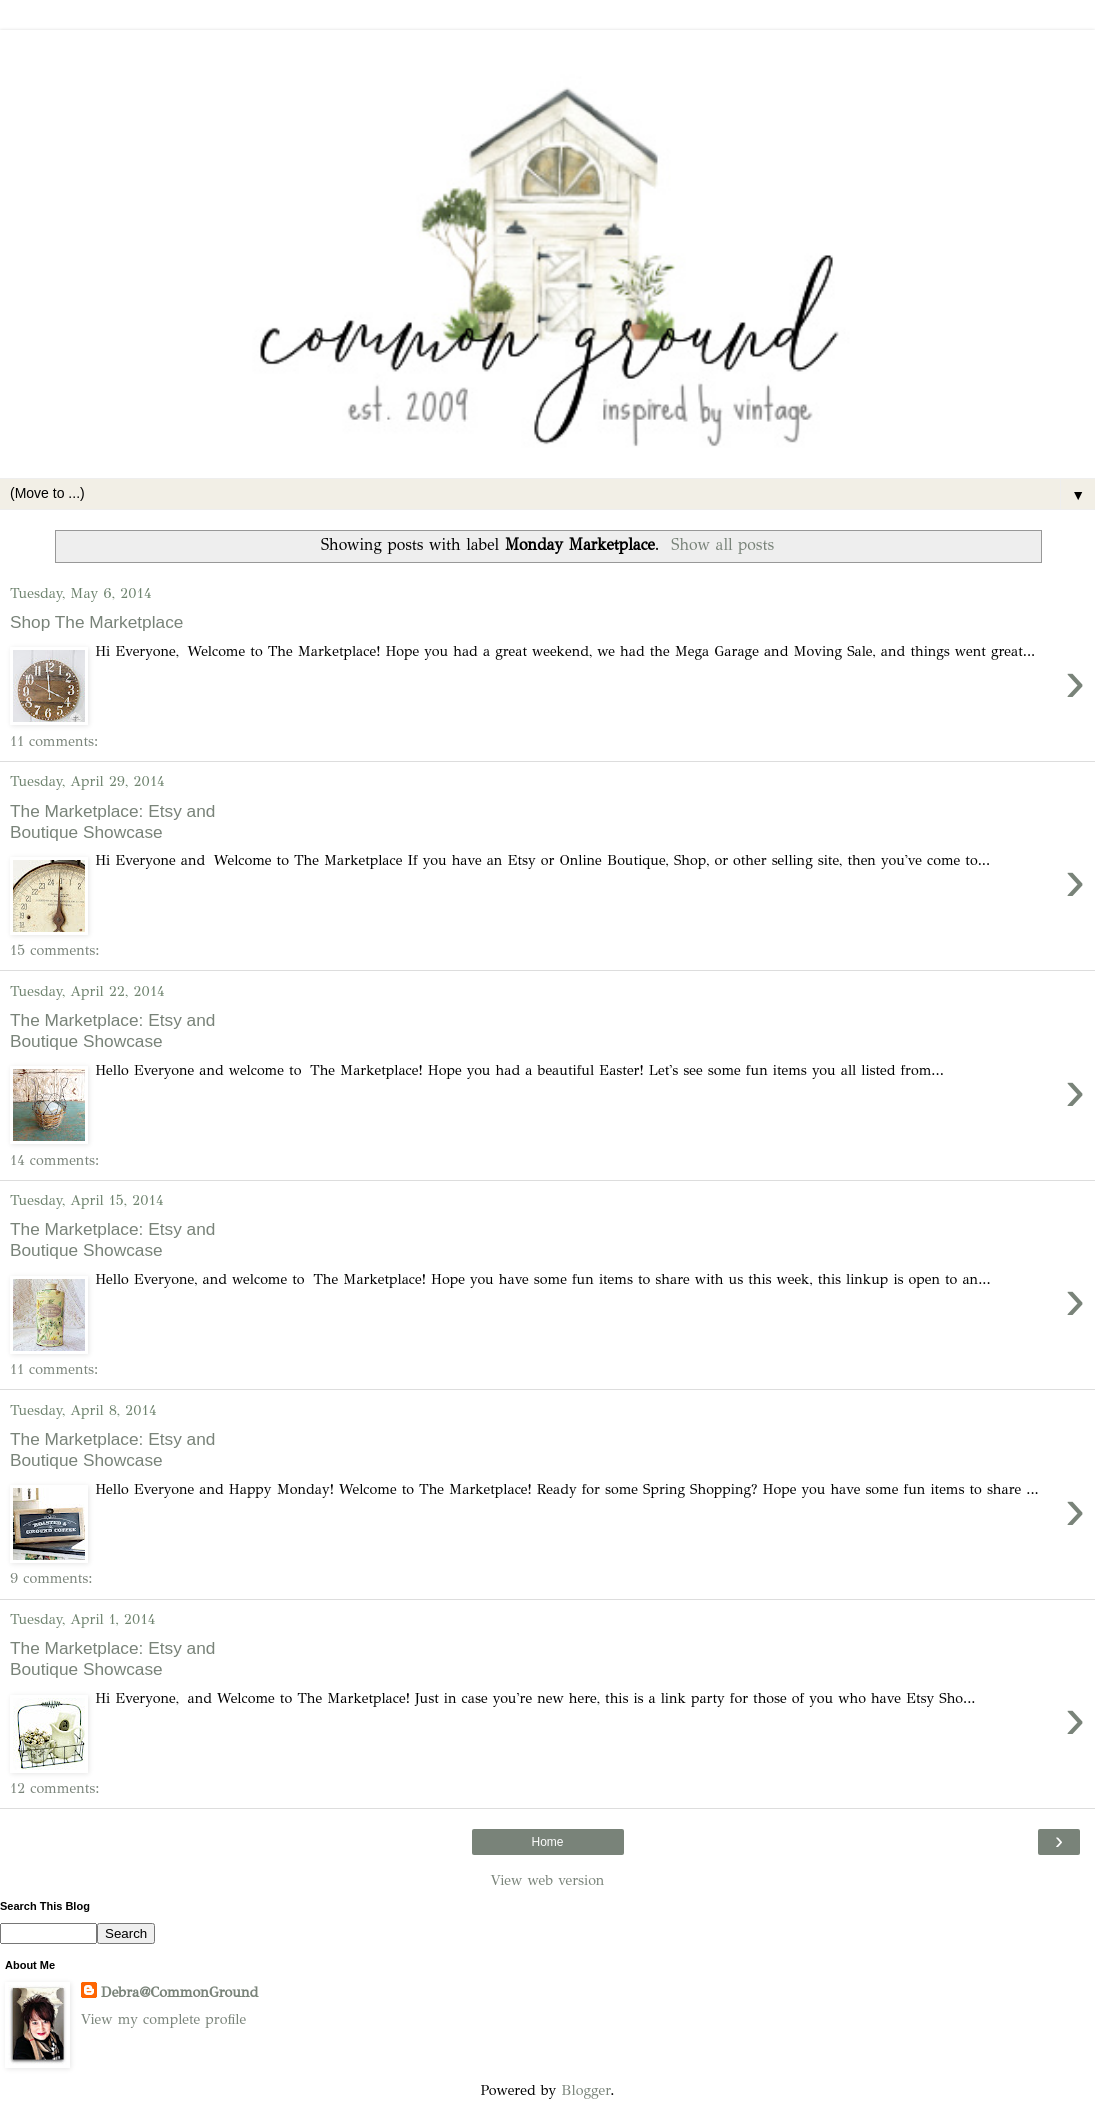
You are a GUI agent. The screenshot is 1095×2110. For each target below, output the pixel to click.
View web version (548, 1880)
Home (547, 1842)
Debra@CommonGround (179, 1992)
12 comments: (54, 1788)
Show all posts (722, 544)
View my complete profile (163, 2019)
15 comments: (54, 950)
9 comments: (51, 1578)
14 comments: (54, 1160)
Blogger (585, 2090)
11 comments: (54, 741)
